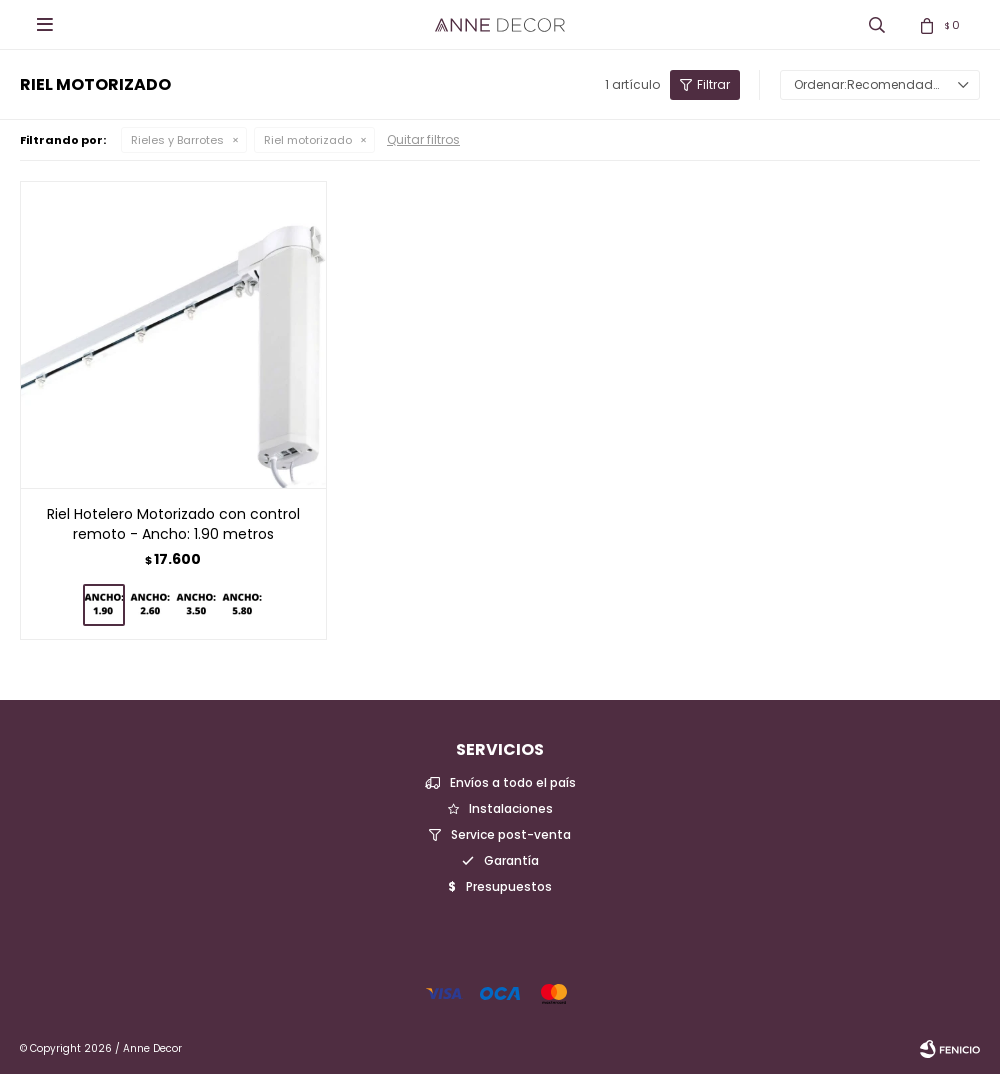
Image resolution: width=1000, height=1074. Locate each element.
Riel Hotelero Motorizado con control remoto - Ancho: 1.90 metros (173, 524)
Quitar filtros (423, 139)
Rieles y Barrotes (177, 140)
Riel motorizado (308, 140)
